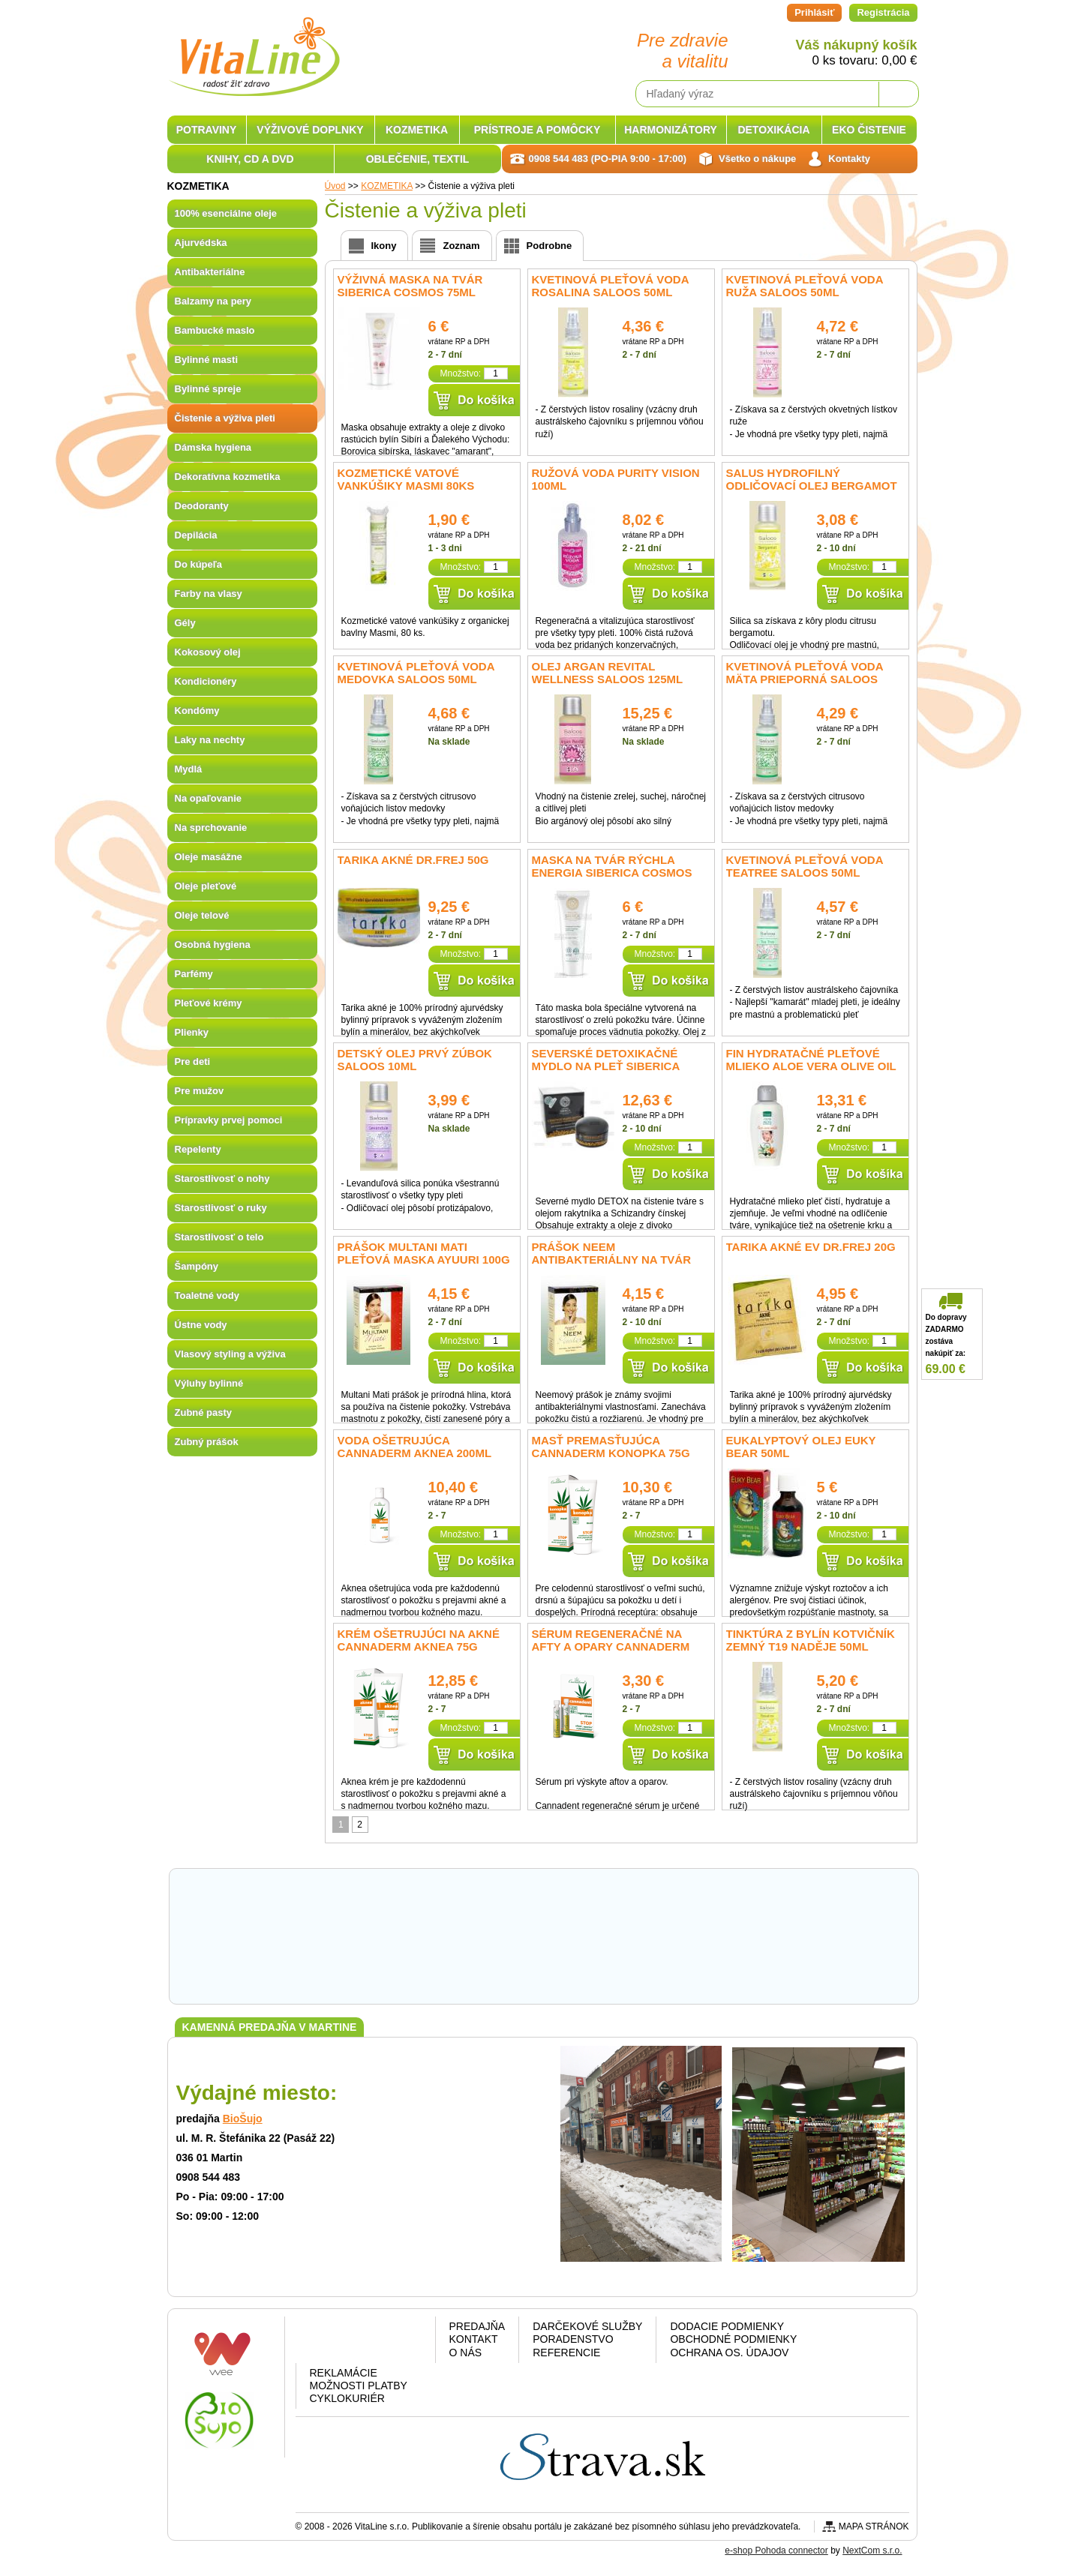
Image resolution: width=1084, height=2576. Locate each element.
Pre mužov (199, 1090)
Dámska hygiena (213, 447)
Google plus (362, 2342)
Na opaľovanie (208, 798)
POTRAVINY (206, 130)
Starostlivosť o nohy (222, 1178)
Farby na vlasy (208, 593)
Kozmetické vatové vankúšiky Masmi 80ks (406, 479)
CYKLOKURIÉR (347, 2398)
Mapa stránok (874, 2526)
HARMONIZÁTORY (670, 130)
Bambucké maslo (215, 330)
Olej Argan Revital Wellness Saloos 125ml (607, 672)
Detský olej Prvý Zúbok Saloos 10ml (415, 1059)
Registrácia (883, 12)
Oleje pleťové (206, 886)
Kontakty (849, 158)
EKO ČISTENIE (869, 130)
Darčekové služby (587, 2326)
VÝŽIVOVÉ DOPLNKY (310, 130)
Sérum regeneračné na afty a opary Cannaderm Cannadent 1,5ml (611, 1646)
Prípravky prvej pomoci (229, 1120)
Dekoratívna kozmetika (228, 476)
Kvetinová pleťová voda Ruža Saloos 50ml (804, 285)
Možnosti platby (358, 2386)
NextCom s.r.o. (872, 2550)
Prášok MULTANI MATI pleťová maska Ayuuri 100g (424, 1253)
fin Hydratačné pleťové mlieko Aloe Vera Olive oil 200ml (811, 1066)
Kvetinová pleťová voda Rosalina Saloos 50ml (610, 285)
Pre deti (193, 1061)
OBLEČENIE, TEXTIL (418, 159)
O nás (465, 2353)
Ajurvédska (201, 242)
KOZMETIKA (417, 130)
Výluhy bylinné (209, 1383)
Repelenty (198, 1149)
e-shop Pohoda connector (776, 2550)
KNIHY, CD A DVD (249, 159)
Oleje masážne (208, 856)
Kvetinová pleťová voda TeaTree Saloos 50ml (804, 866)
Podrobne (549, 245)
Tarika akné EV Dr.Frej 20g (811, 1246)
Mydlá (189, 769)
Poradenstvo (573, 2339)
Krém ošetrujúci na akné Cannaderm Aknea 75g (419, 1640)
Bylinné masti (207, 359)
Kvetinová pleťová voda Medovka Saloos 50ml (416, 672)
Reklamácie (343, 2373)
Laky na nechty (210, 739)
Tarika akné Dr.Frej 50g (413, 859)
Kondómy (197, 710)
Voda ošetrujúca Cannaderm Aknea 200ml (415, 1446)
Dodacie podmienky (727, 2326)
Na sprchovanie (211, 827)
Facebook (324, 2342)
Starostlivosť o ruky (221, 1207)
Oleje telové (202, 915)
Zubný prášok (207, 1441)
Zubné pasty (204, 1412)
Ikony (384, 245)
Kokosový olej (208, 652)
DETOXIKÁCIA (773, 130)
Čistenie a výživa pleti (225, 418)
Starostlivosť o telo (219, 1237)
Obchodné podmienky (733, 2339)
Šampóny (197, 1266)
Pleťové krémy (208, 1003)
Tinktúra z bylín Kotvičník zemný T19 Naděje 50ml (810, 1640)
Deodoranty (202, 505)
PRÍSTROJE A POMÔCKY (537, 130)
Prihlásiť (814, 12)
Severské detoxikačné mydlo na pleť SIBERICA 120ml (606, 1066)
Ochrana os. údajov (729, 2353)
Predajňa (477, 2326)
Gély (185, 622)
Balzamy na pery (213, 301)
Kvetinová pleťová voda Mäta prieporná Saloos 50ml (804, 679)
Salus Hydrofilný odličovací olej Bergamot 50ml (811, 485)
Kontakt (473, 2339)
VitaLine (253, 48)
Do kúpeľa (199, 564)
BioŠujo (243, 2119)
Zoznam (461, 245)
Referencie (566, 2353)
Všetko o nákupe (757, 158)
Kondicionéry (206, 681)
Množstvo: (460, 373)
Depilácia (196, 535)
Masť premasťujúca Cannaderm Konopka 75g (611, 1446)
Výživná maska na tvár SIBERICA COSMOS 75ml (410, 285)
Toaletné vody (207, 1295)
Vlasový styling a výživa (230, 1354)
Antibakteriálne (210, 271)
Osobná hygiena (213, 944)
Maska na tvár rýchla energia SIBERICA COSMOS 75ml (612, 872)
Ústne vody (201, 1324)
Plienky (192, 1032)
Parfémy (194, 973)
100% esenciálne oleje (226, 213)
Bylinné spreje (208, 388)
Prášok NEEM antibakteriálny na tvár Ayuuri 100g (612, 1259)
